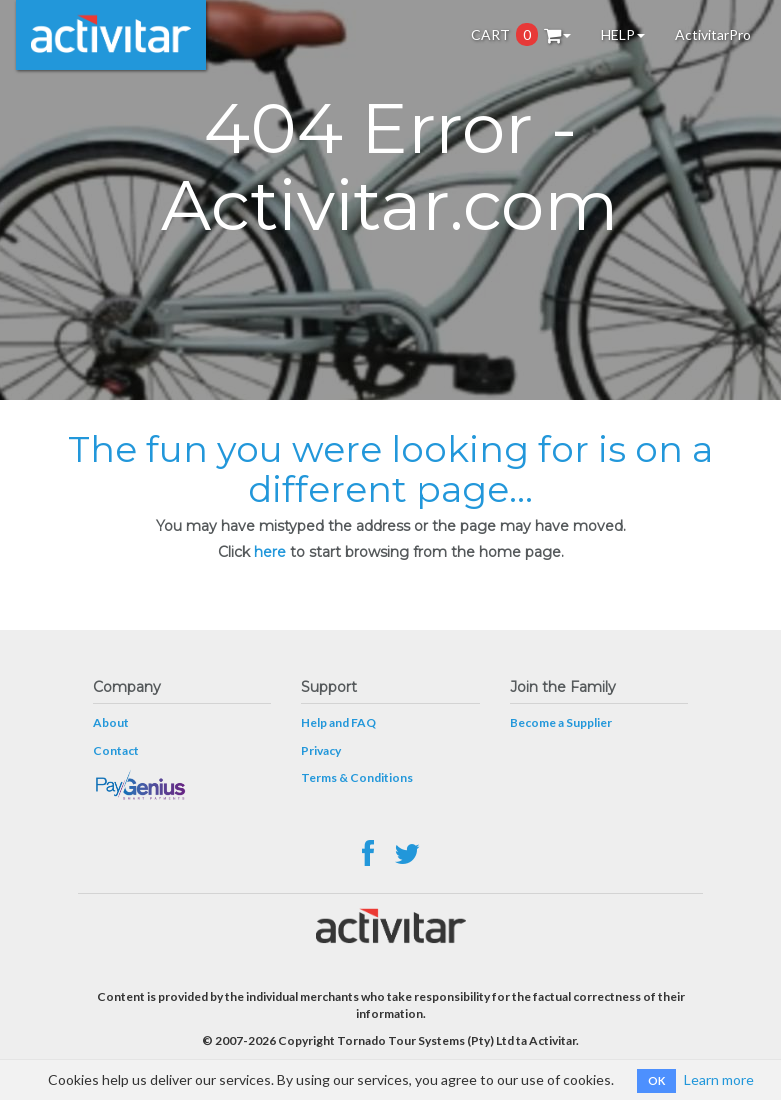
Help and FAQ (338, 722)
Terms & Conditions (357, 777)
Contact (116, 750)
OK (656, 1080)
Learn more (719, 1079)
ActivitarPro (713, 34)
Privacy (321, 750)
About (111, 722)
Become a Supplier (561, 722)
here (270, 552)
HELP (623, 34)
